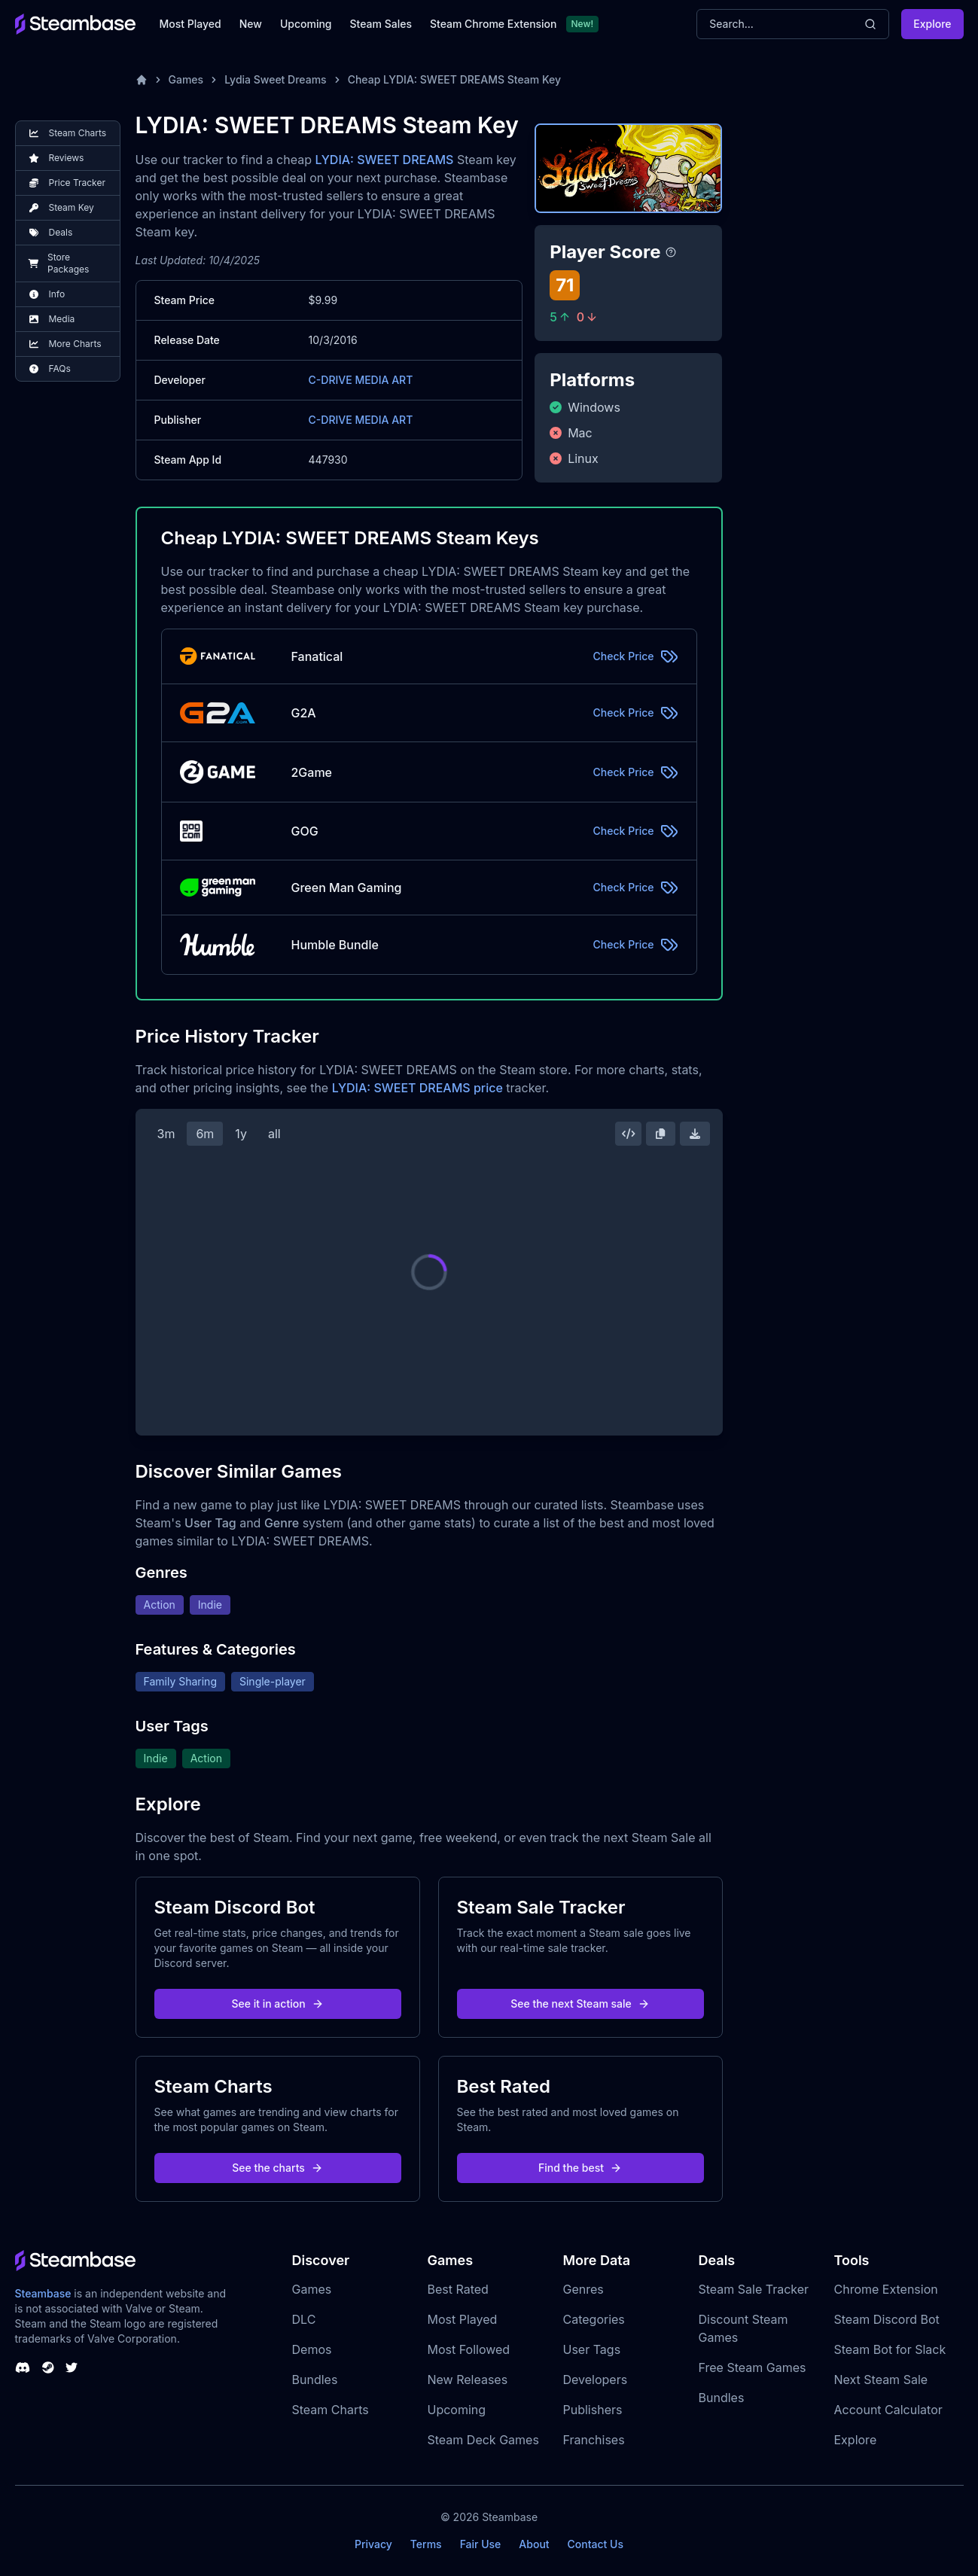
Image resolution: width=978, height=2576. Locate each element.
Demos (312, 2349)
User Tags (592, 2349)
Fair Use (480, 2544)
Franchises (594, 2439)
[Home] (142, 80)
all (274, 1133)
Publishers (593, 2409)
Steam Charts (330, 2409)
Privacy (373, 2544)
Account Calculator (888, 2409)
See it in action (277, 2003)
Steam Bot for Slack (890, 2349)
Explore (932, 23)
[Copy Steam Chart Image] (660, 1134)
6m (205, 1133)
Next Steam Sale (881, 2379)
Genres (583, 2289)
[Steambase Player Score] (671, 252)
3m (166, 1133)
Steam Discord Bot (887, 2319)
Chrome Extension (886, 2289)
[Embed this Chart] (628, 1134)
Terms (426, 2544)
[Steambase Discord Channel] (22, 2367)
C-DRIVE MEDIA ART (361, 379)
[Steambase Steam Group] (48, 2367)
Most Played (190, 23)
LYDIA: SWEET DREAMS (384, 159)
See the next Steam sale (580, 2003)
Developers (595, 2379)
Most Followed (469, 2349)
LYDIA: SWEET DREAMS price (417, 1087)
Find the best (580, 2167)
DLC (304, 2319)
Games (186, 79)
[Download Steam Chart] (695, 1134)
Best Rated (458, 2289)
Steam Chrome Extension (493, 23)
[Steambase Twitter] (72, 2367)
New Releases (468, 2379)
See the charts (277, 2167)
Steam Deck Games (483, 2439)
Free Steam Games (752, 2367)
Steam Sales (381, 23)
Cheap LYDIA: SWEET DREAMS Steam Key (454, 79)
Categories (594, 2319)
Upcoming (306, 23)
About (534, 2544)
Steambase (43, 2293)
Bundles (315, 2379)
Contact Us (595, 2544)
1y (241, 1133)
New (250, 23)
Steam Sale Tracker (754, 2289)
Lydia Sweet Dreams (275, 79)
